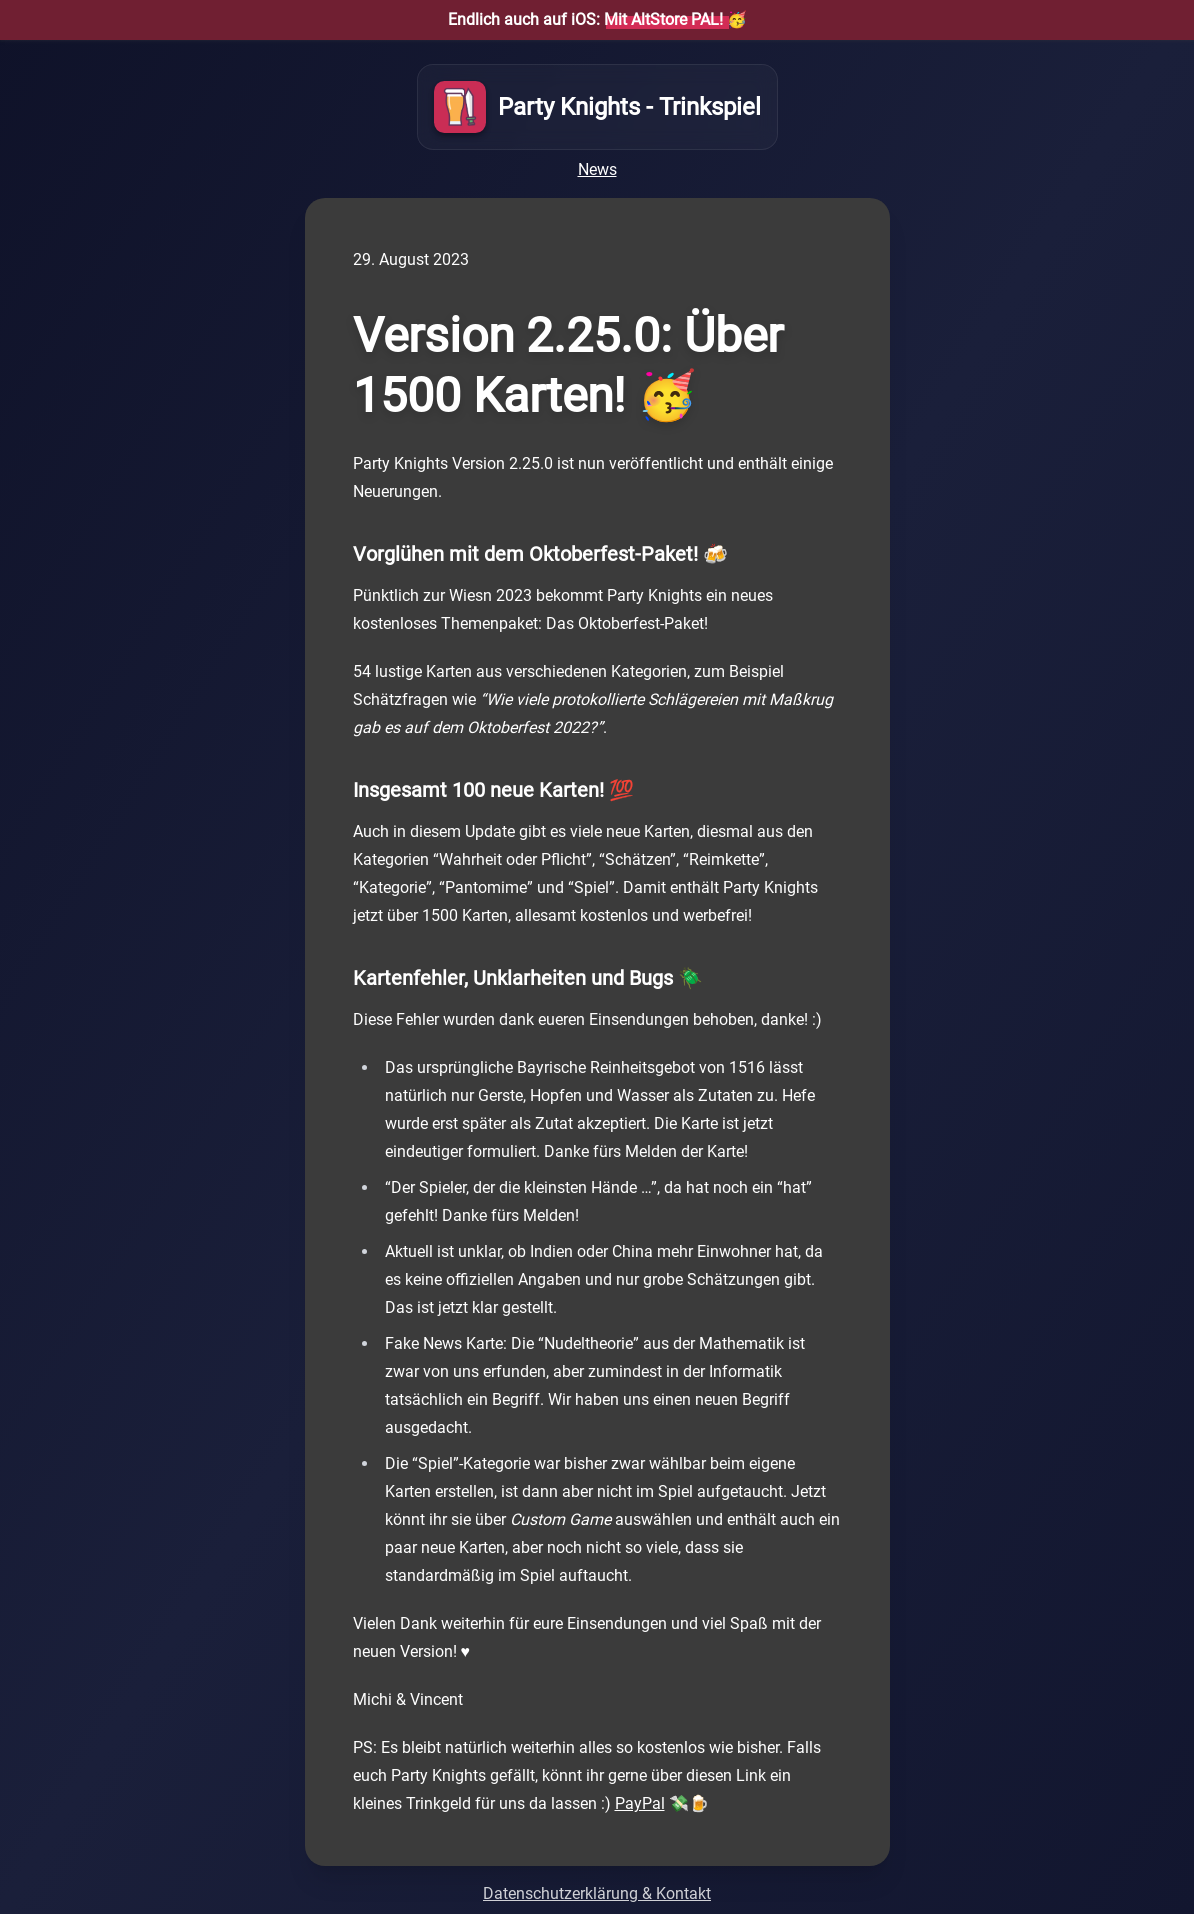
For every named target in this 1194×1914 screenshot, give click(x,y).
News (597, 169)
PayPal (640, 1803)
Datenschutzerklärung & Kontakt (597, 1893)
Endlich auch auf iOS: (585, 19)
